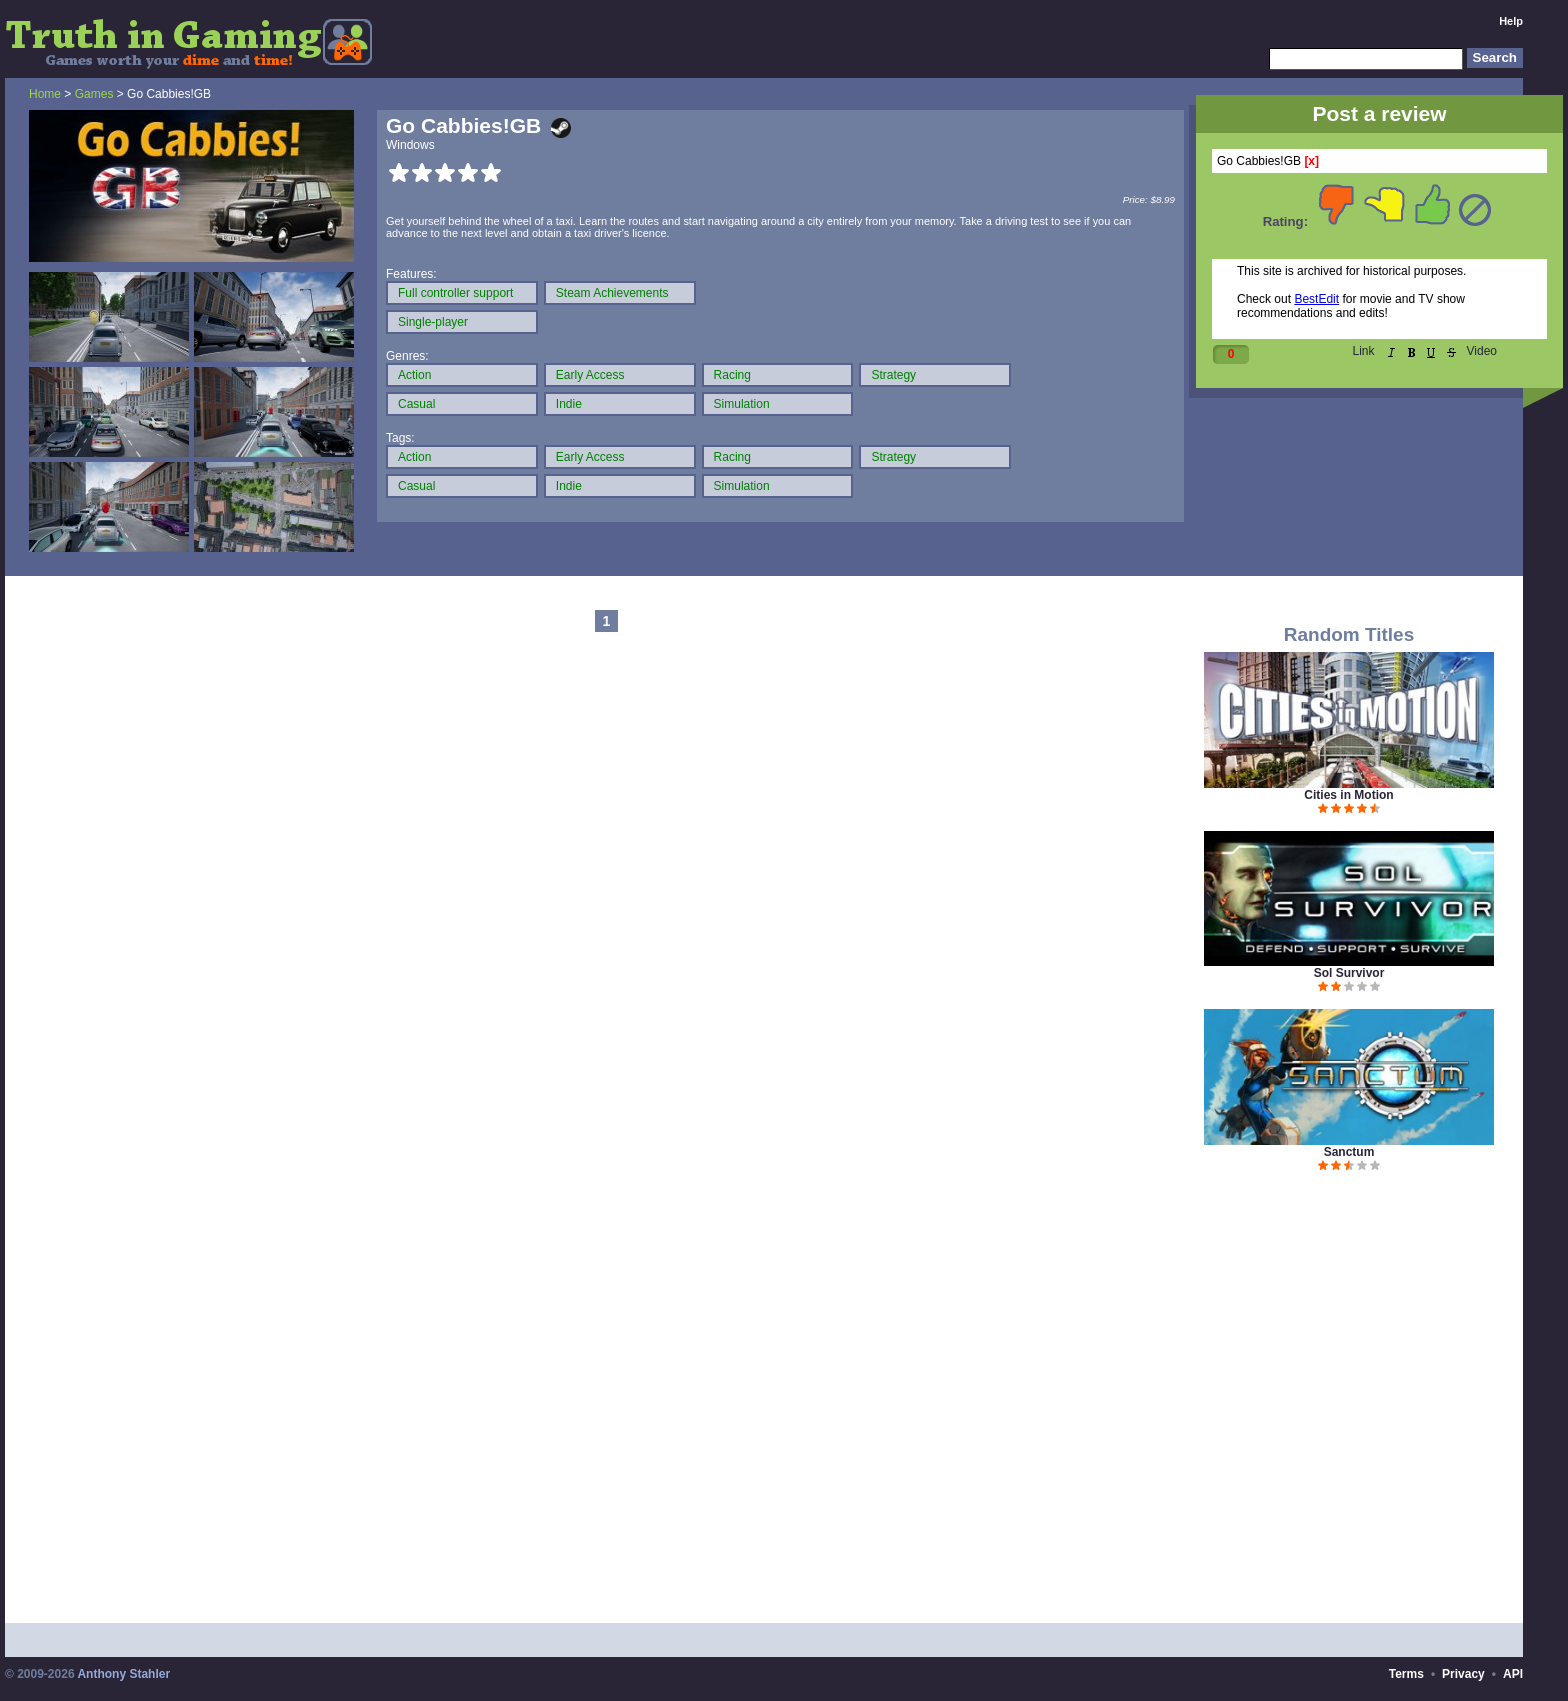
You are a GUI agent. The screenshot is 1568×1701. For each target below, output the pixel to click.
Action (414, 375)
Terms (1406, 1674)
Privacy (1463, 1674)
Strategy (893, 375)
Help (1511, 21)
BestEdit (1316, 299)
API (1513, 1674)
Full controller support (455, 293)
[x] (1311, 161)
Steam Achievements (612, 293)
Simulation (742, 404)
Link (1364, 351)
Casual (416, 404)
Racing (732, 375)
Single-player (433, 322)
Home (45, 94)
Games (94, 94)
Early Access (590, 375)
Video (1482, 351)
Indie (569, 404)
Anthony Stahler (123, 1674)
